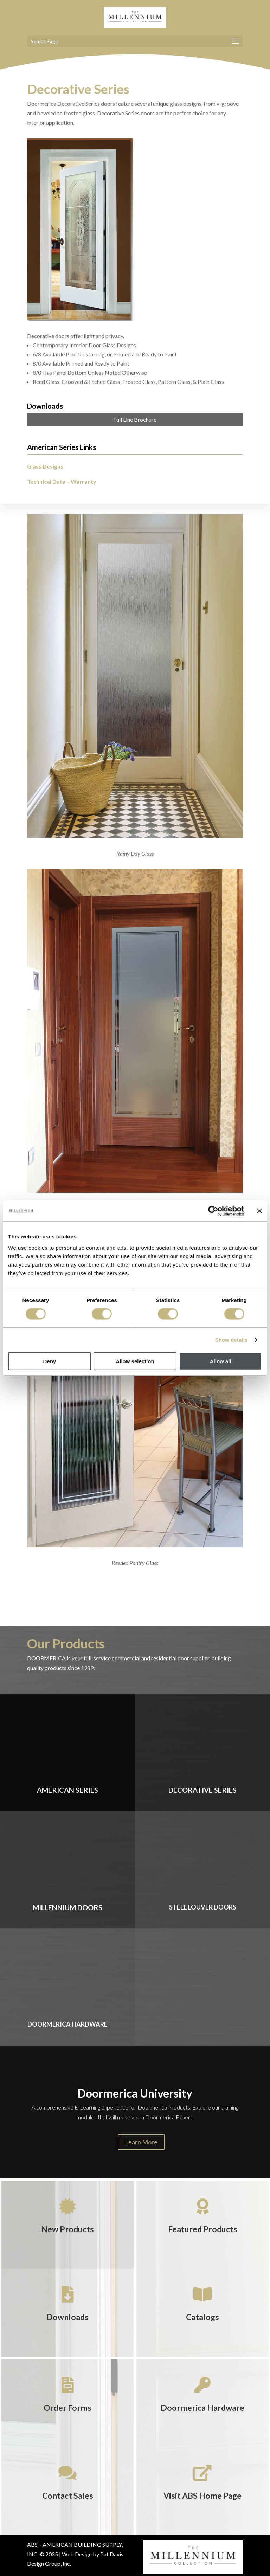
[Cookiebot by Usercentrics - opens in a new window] (213, 1211)
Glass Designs (45, 466)
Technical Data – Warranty (61, 481)
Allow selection (135, 1361)
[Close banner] (259, 1211)
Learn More (141, 2142)
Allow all (220, 1361)
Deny (49, 1361)
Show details (231, 1340)
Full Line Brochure (134, 419)
